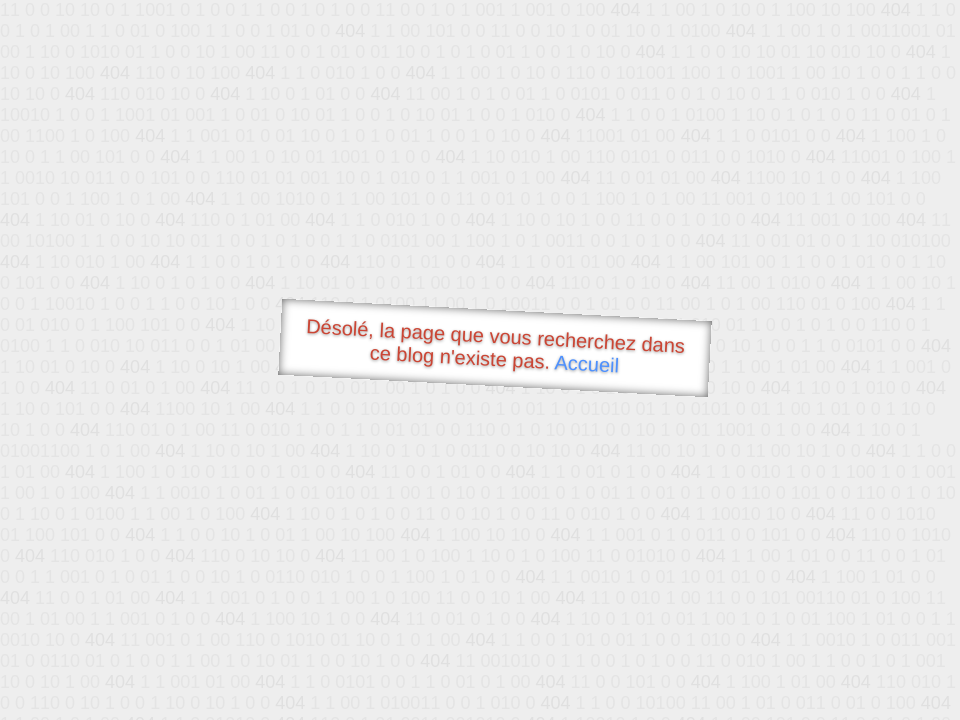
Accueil (587, 363)
